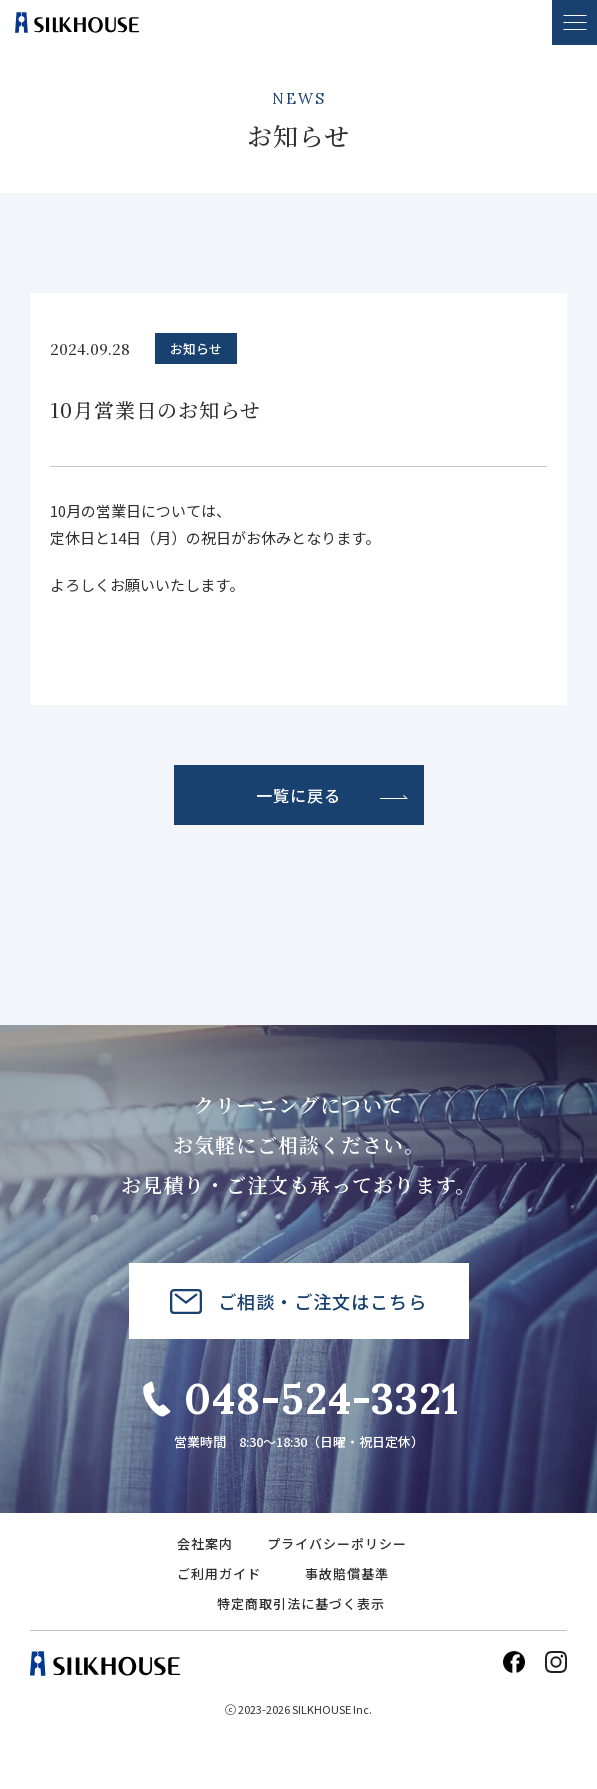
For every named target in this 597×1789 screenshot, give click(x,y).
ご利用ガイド (219, 1573)
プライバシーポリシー (337, 1543)
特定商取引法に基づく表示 (301, 1603)
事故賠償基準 (347, 1573)
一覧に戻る (298, 795)
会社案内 (205, 1543)
